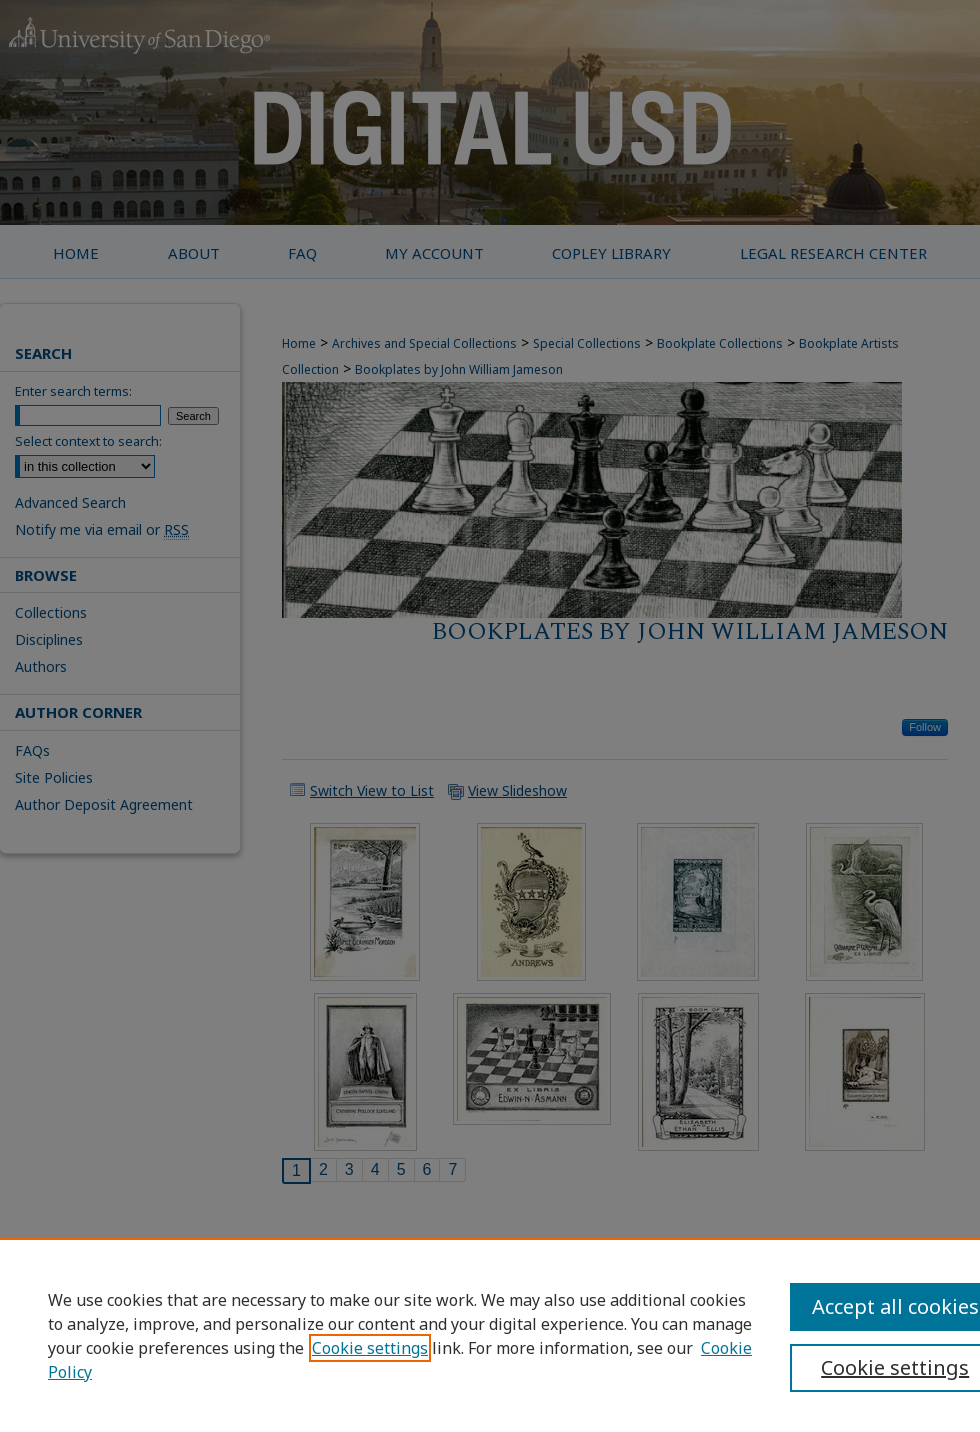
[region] (490, 1335)
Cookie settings (370, 1348)
